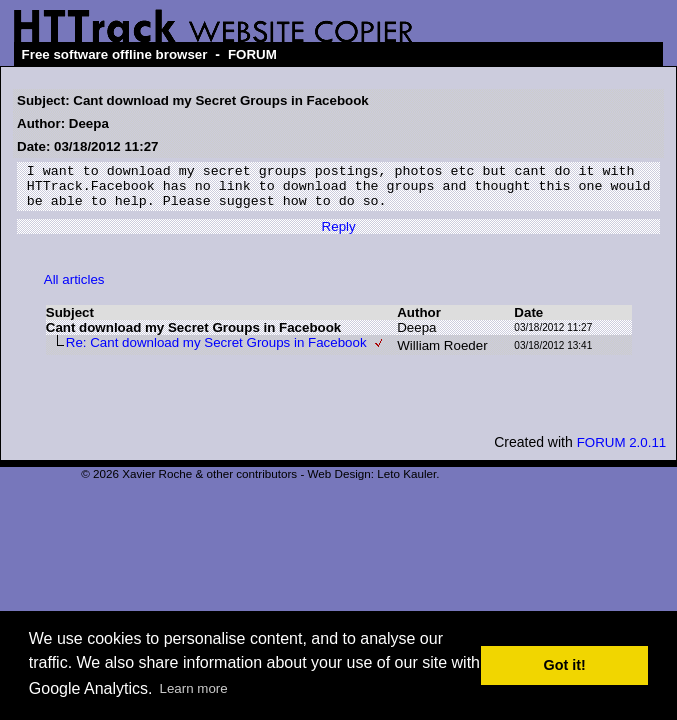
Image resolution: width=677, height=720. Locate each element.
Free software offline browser (115, 54)
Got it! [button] (565, 665)
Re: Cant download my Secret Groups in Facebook (216, 351)
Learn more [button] (194, 688)
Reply (339, 235)
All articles (74, 288)
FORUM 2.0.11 (622, 451)
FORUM (252, 54)
